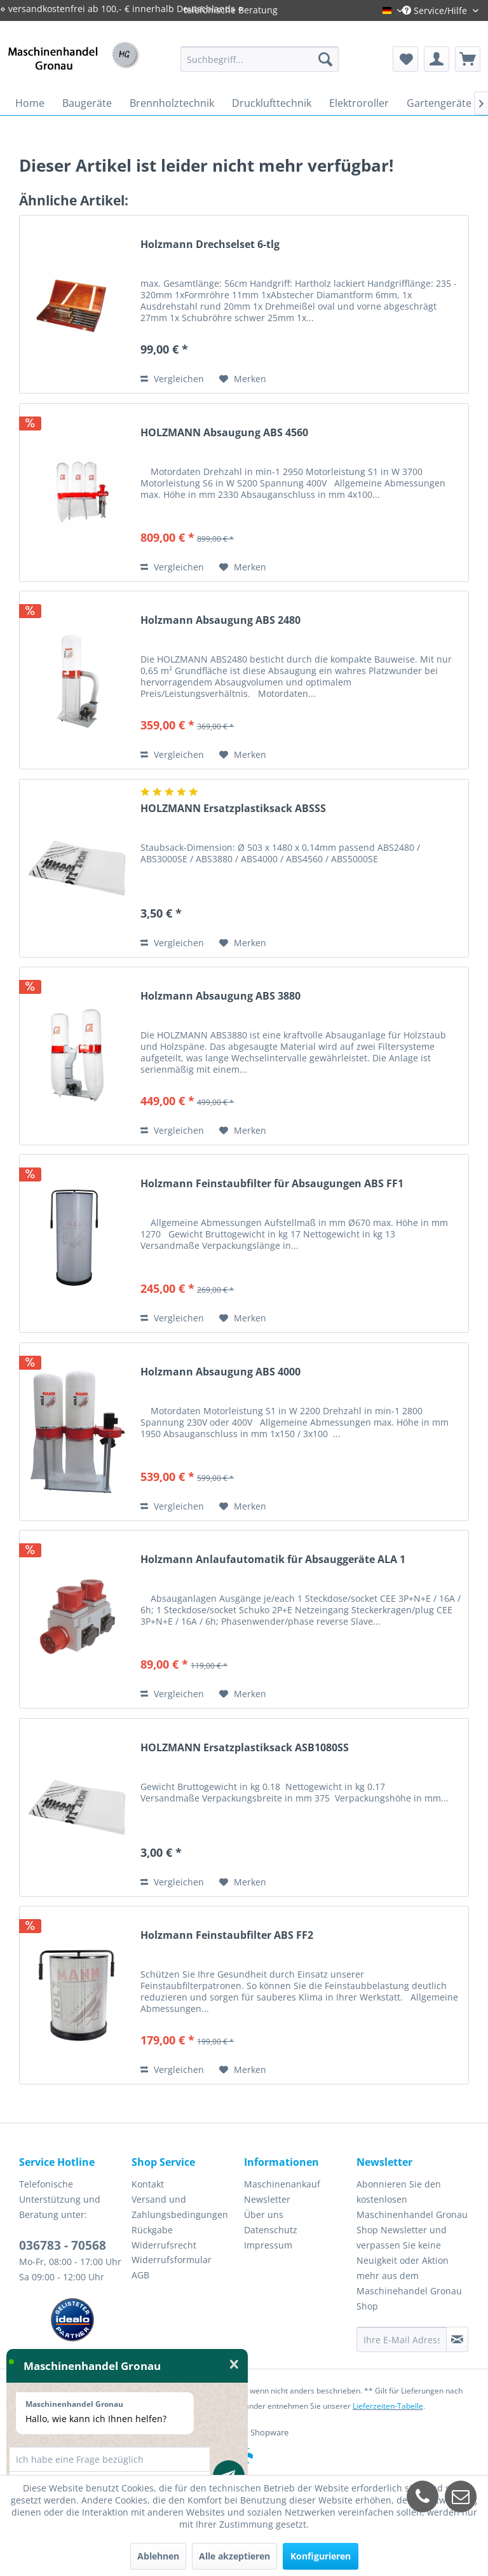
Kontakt (148, 2184)
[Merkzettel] (405, 59)
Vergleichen (172, 379)
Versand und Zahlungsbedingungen (180, 2207)
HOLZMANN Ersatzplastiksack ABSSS (233, 808)
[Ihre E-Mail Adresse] (401, 2339)
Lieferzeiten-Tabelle (388, 2405)
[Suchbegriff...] (259, 59)
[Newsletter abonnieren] (457, 2339)
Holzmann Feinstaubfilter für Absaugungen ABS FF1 (271, 1183)
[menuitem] (259, 59)
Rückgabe (152, 2230)
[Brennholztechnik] (172, 103)
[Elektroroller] (359, 103)
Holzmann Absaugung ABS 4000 (220, 1372)
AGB (140, 2275)
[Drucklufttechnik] (271, 103)
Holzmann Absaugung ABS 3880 (220, 996)
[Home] (29, 103)
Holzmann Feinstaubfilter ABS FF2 (226, 1935)
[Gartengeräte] (439, 103)
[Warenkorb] (467, 59)
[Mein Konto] (436, 59)
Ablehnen (158, 2556)
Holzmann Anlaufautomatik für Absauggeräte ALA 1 (272, 1559)
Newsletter (267, 2199)
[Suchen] (325, 59)
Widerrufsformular (172, 2260)
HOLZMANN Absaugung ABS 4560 (224, 432)
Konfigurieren (320, 2556)
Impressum (268, 2245)
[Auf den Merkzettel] (242, 379)
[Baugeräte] (87, 103)
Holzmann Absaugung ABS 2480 (220, 620)
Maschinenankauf (282, 2184)
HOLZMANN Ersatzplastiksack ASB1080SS (244, 1747)
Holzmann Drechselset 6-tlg (210, 244)
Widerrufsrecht (164, 2245)
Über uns (263, 2214)
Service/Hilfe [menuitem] (436, 10)
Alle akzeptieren (234, 2556)
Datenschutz (270, 2230)
